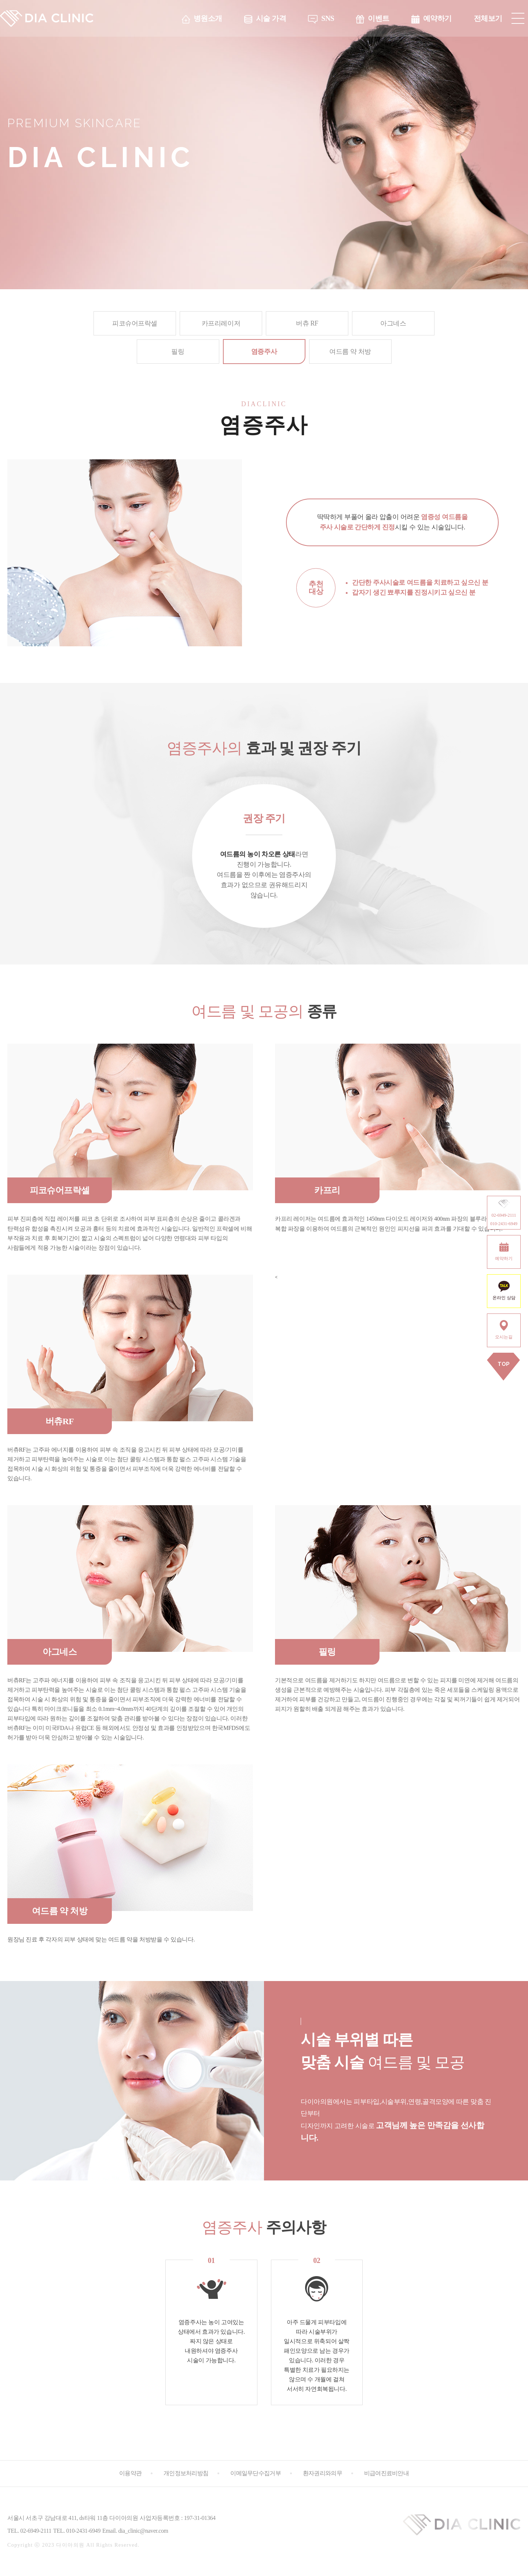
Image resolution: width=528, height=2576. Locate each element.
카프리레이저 (221, 323)
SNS (327, 18)
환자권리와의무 (322, 2473)
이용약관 (130, 2473)
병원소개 (208, 18)
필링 (177, 351)
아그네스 (393, 323)
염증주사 (264, 351)
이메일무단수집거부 (255, 2473)
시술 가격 (271, 18)
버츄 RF (307, 323)
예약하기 (437, 18)
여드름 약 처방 (350, 351)
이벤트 (378, 18)
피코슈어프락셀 (134, 323)
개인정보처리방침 (186, 2473)
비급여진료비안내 (386, 2473)
